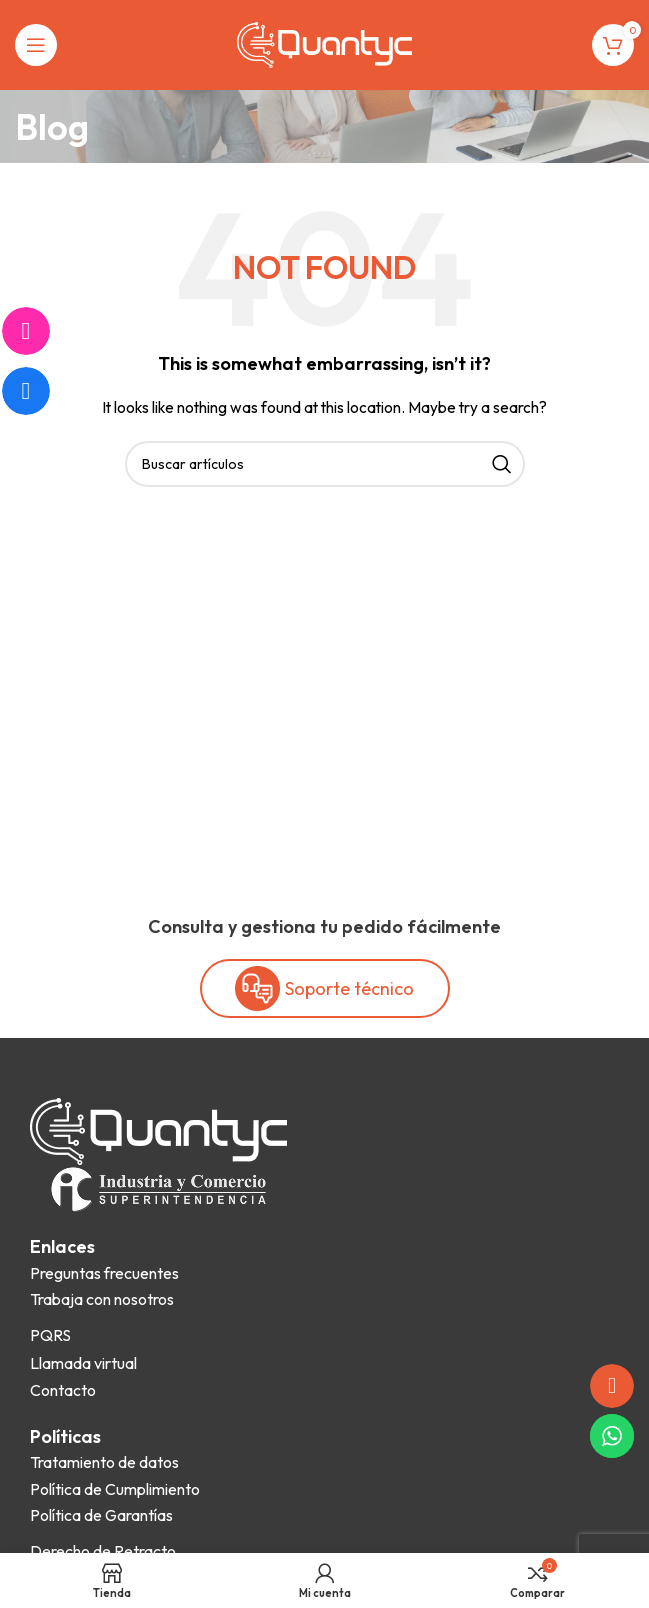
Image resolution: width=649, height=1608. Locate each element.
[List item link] (104, 1274)
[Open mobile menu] (36, 45)
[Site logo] (324, 43)
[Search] (325, 464)
